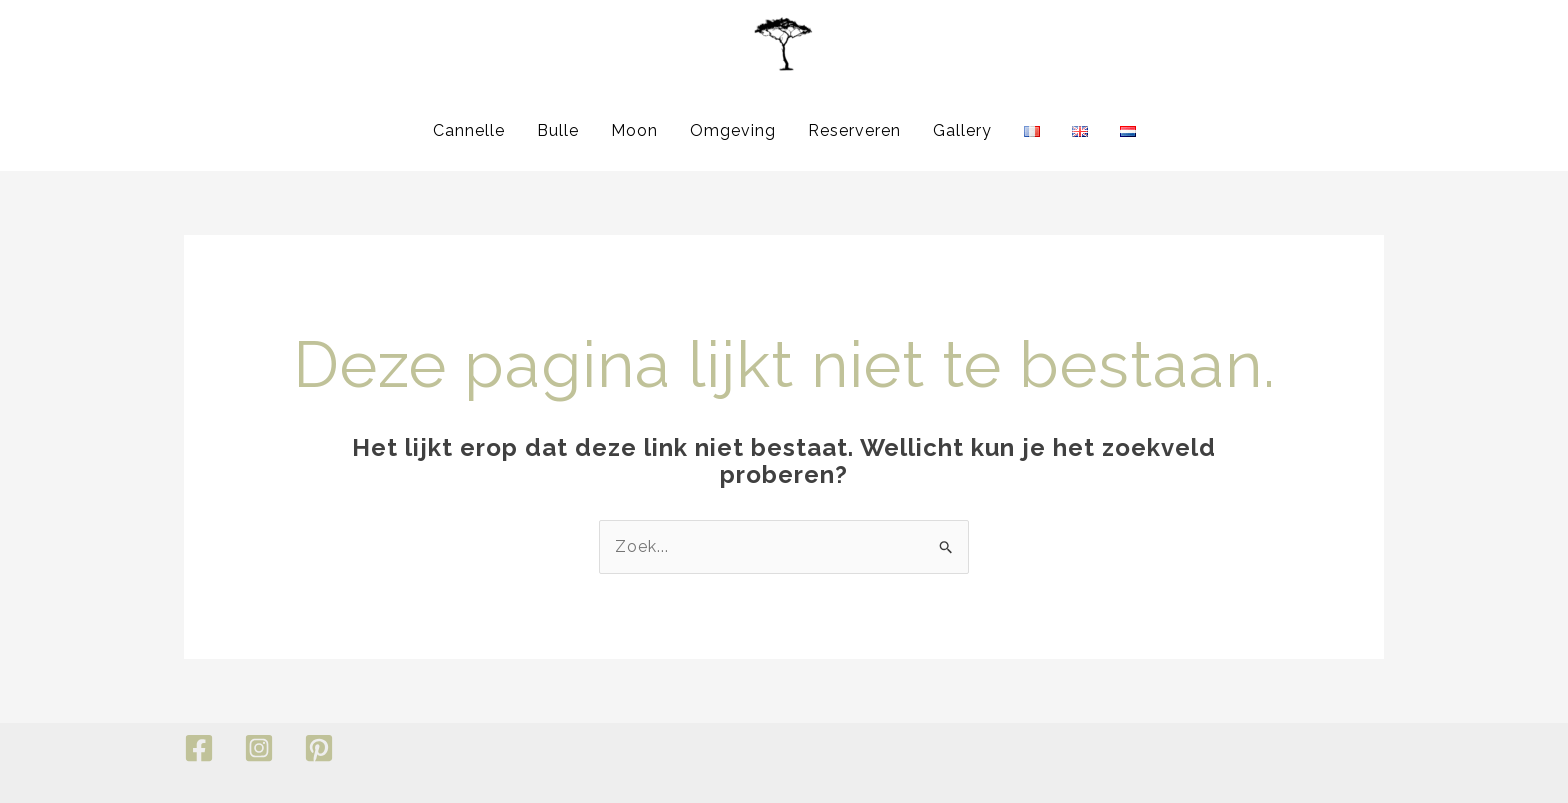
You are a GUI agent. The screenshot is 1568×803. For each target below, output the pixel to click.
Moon (634, 130)
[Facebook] (199, 748)
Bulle (558, 130)
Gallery (962, 130)
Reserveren (854, 130)
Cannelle (469, 130)
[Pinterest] (319, 748)
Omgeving (733, 130)
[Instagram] (259, 748)
